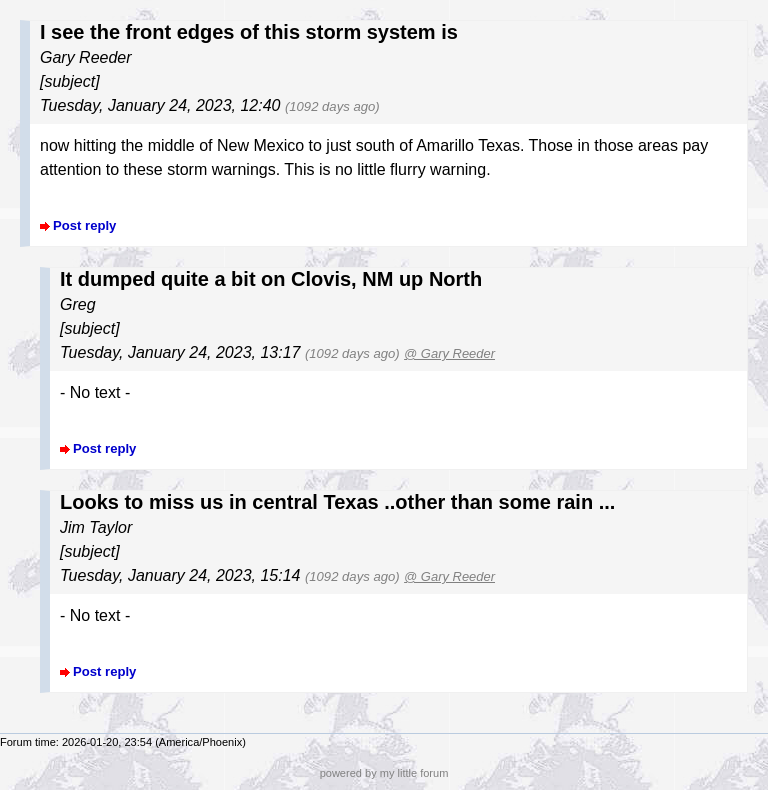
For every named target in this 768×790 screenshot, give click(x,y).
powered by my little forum (384, 773)
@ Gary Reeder (449, 353)
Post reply (84, 225)
